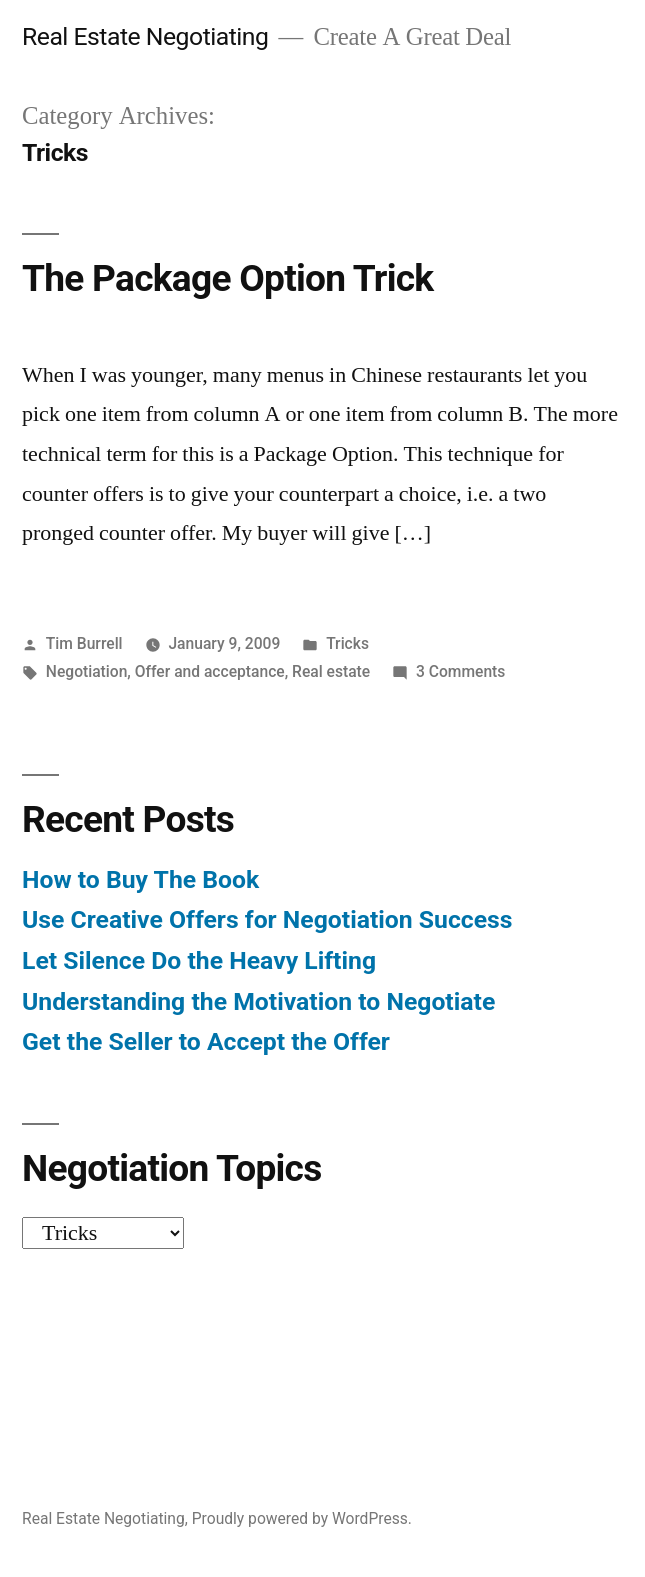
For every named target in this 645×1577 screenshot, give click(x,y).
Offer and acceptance (210, 671)
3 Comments (460, 671)
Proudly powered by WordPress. (302, 1518)
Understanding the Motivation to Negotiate (258, 1001)
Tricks (347, 643)
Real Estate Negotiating (145, 36)
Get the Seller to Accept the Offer (206, 1041)
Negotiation (87, 671)
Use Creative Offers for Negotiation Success (267, 919)
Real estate (331, 671)
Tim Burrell (84, 643)
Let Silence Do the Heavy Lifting (199, 960)
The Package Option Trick (227, 278)
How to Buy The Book (140, 879)
